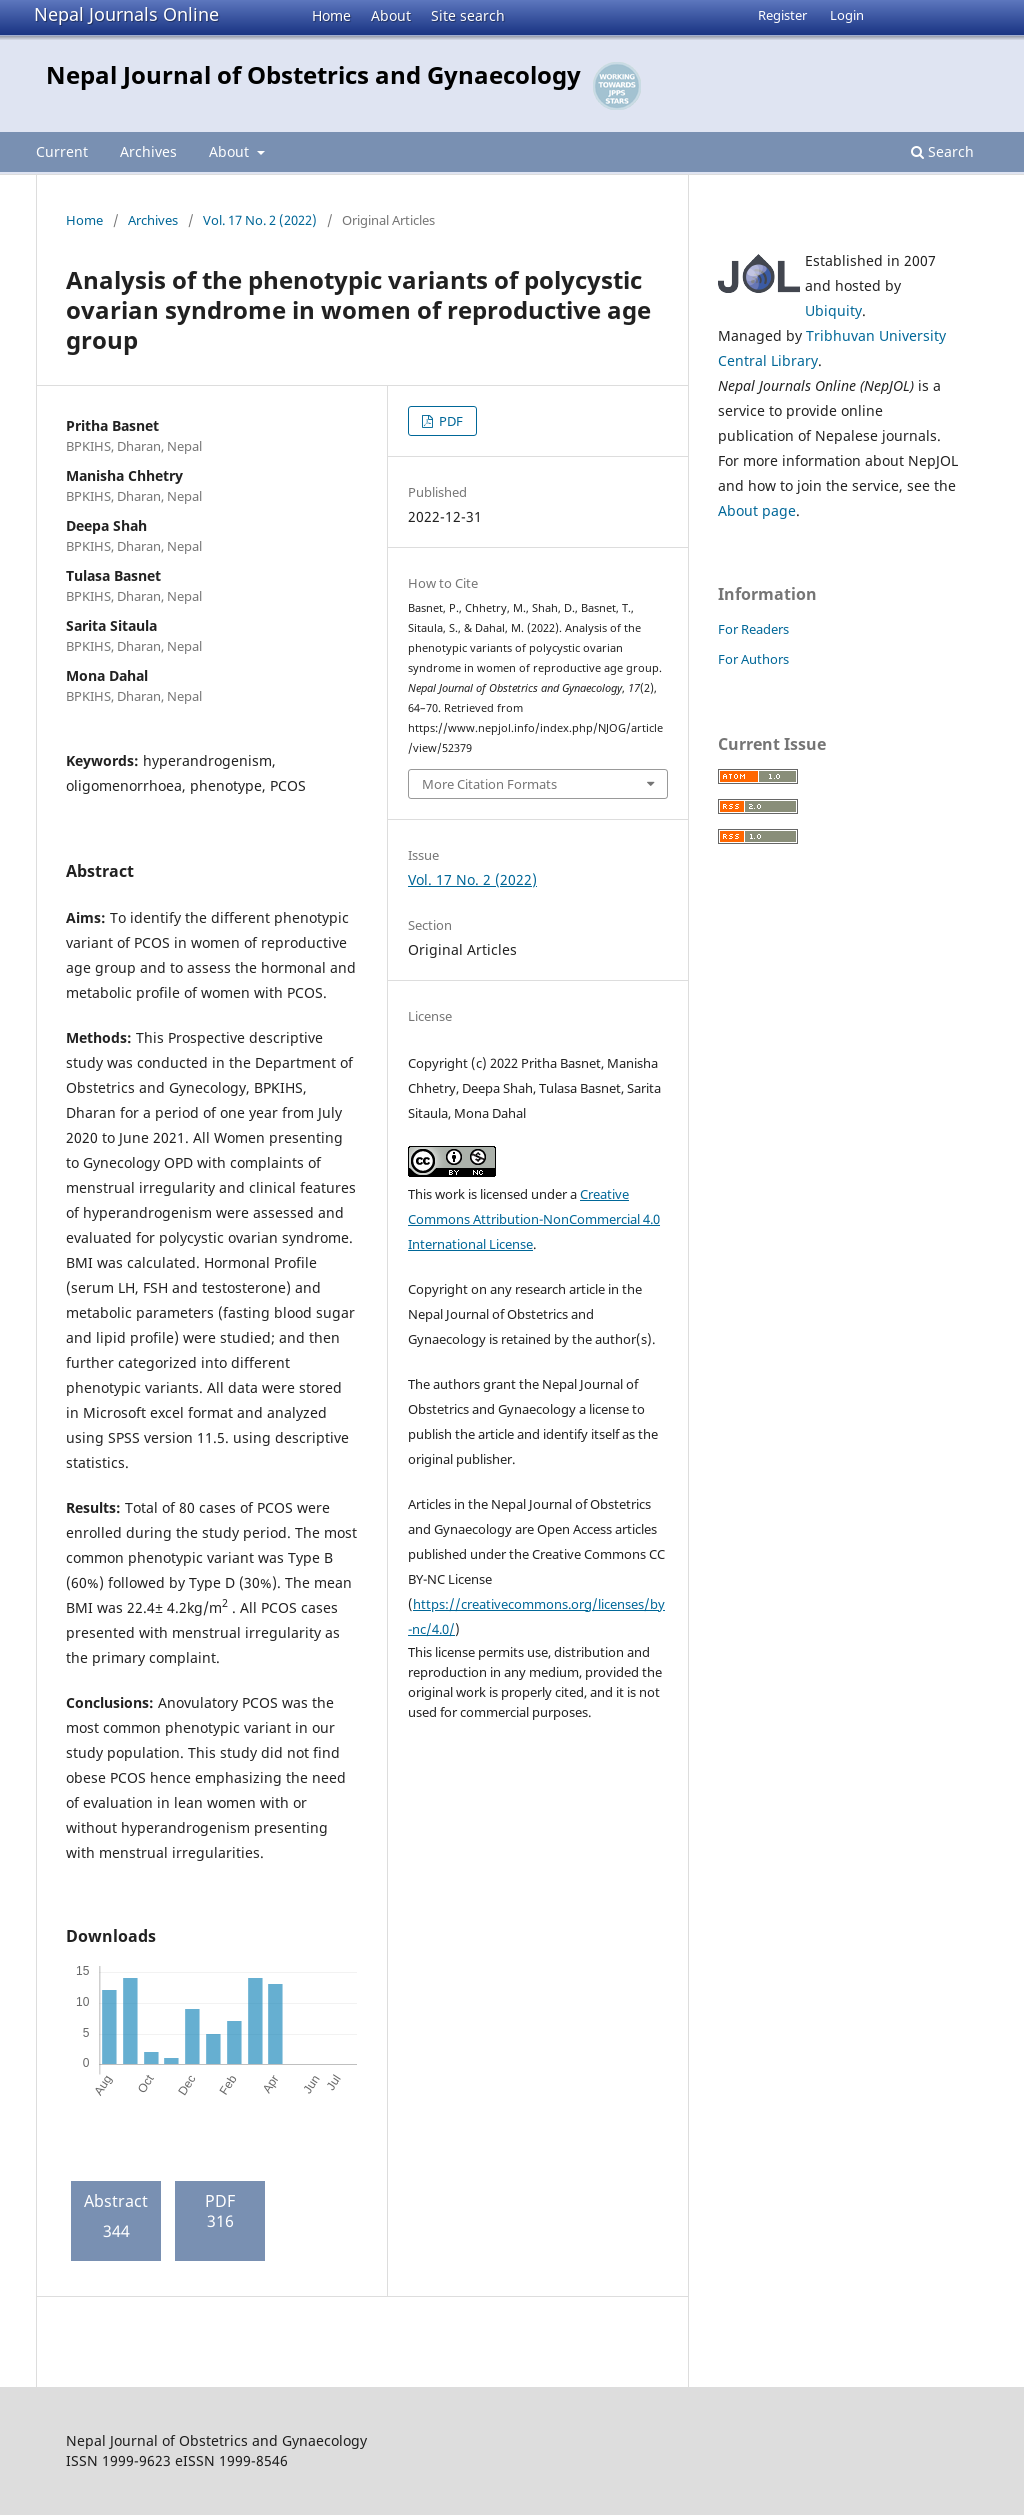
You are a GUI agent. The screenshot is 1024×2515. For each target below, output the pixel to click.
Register (782, 15)
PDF (449, 421)
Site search (468, 15)
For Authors (753, 659)
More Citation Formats (489, 784)
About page (757, 510)
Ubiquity (833, 310)
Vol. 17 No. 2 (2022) (260, 220)
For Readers (753, 629)
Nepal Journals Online (126, 14)
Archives (148, 151)
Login (847, 15)
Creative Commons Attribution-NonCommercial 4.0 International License (534, 1219)
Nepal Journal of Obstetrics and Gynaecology (313, 74)
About (391, 15)
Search (942, 151)
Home (331, 15)
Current (62, 151)
